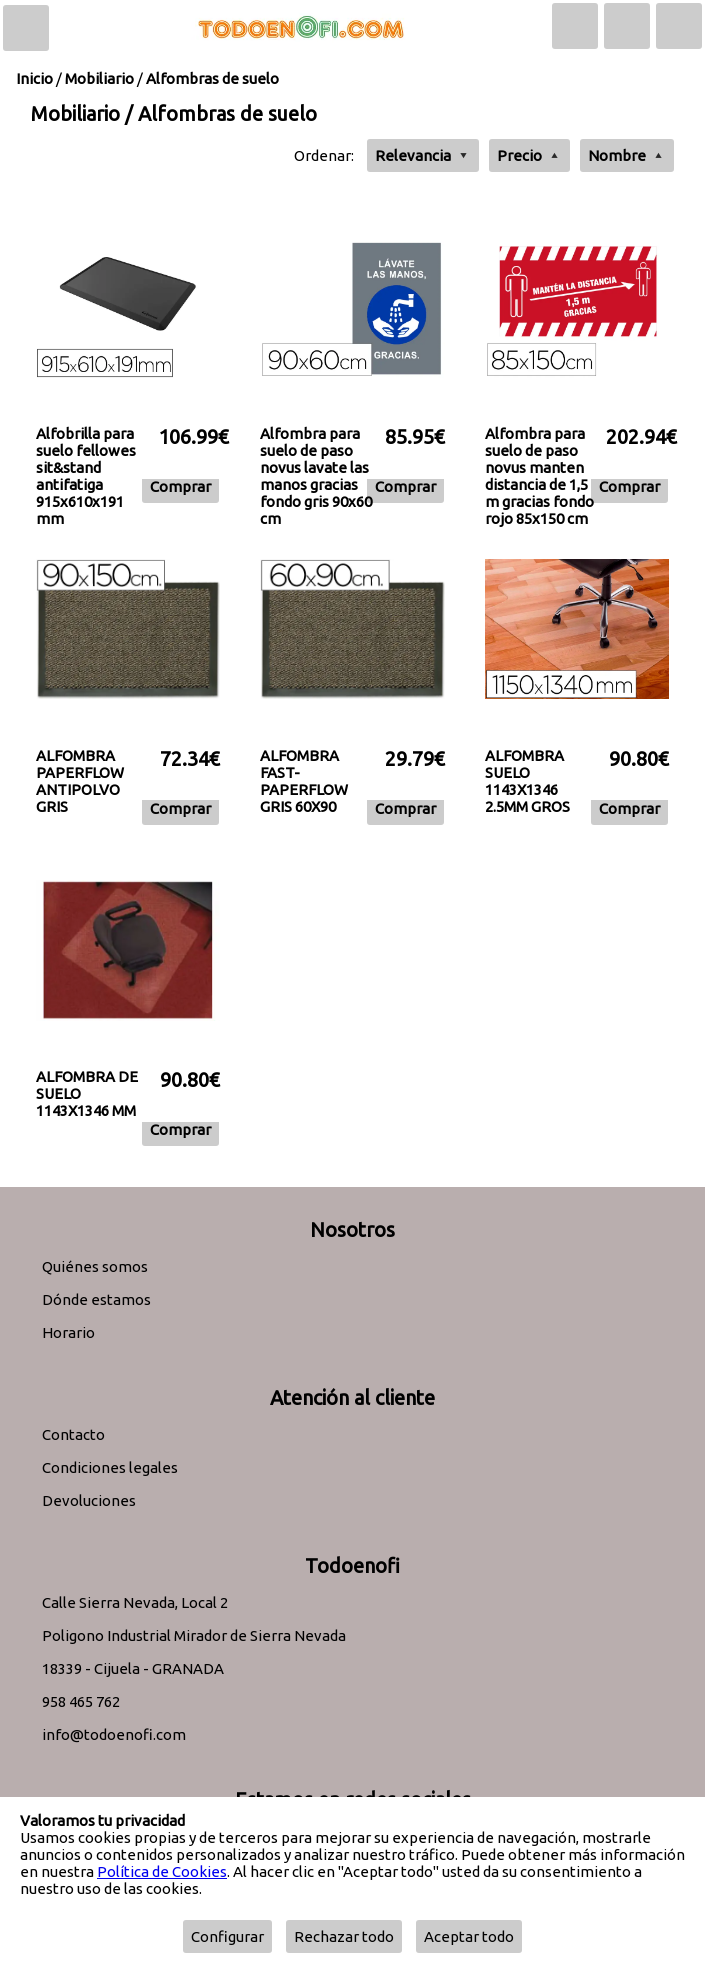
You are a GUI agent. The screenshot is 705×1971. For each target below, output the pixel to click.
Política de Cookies (162, 1871)
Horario (68, 1332)
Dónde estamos (96, 1299)
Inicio (34, 78)
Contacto (73, 1434)
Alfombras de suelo (212, 78)
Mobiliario (99, 78)
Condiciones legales (110, 1467)
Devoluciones (89, 1500)
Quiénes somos (95, 1266)
